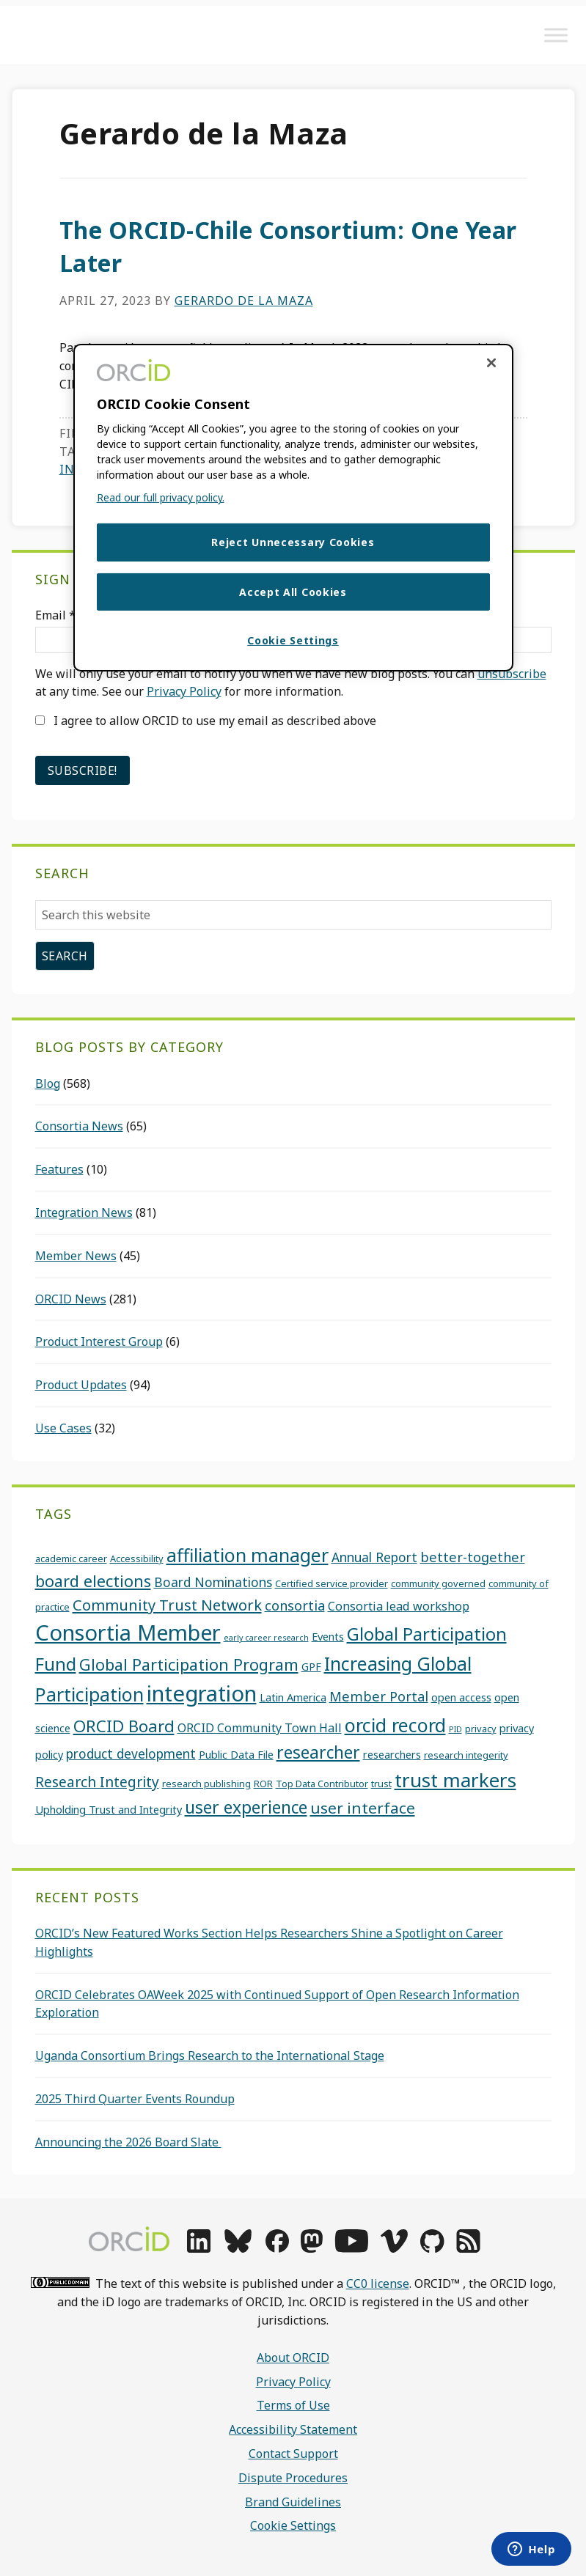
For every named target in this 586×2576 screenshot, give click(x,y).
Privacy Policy (184, 691)
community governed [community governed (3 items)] (438, 1583)
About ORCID (293, 2357)
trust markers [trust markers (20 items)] (455, 1780)
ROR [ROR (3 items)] (263, 1783)
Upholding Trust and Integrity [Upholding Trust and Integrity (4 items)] (108, 1809)
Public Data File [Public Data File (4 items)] (236, 1754)
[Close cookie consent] (491, 363)
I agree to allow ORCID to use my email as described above (205, 721)
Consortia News (79, 1126)
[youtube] (351, 2248)
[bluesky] (238, 2248)
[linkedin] (198, 2248)
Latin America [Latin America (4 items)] (293, 1697)
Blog (47, 1083)
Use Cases (63, 1428)
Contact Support (293, 2454)
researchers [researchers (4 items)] (392, 1754)
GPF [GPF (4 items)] (311, 1666)
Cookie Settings (293, 2525)
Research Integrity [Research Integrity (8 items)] (97, 1782)
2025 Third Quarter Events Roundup (135, 2099)
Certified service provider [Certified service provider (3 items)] (331, 1583)
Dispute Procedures (293, 2478)
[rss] (468, 2248)
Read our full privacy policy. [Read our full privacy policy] (160, 497)
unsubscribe (511, 674)
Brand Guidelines (293, 2502)
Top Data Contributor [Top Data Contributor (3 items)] (322, 1783)
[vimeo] (394, 2248)
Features (59, 1169)
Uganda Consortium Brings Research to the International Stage (209, 2055)
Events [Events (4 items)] (328, 1636)
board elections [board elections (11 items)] (93, 1580)
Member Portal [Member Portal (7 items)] (378, 1696)
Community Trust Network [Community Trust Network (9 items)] (167, 1605)
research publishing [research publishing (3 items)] (206, 1783)
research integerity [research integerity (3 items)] (466, 1755)
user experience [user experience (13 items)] (246, 1807)
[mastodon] (312, 2248)
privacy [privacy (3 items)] (481, 1728)
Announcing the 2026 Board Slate (128, 2142)
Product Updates (81, 1385)
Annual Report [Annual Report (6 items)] (374, 1557)
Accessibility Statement (293, 2429)
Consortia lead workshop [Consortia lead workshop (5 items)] (398, 1606)
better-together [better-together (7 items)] (472, 1557)
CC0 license (377, 2283)
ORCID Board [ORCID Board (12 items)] (124, 1726)
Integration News (84, 1212)
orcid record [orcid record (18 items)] (395, 1724)
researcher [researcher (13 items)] (318, 1752)
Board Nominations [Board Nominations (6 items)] (213, 1582)
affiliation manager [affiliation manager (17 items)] (247, 1554)
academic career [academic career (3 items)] (71, 1558)
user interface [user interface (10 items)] (362, 1807)
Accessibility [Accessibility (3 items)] (137, 1558)
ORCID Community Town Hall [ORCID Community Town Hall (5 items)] (259, 1728)
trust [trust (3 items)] (381, 1783)
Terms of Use (293, 2405)
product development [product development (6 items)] (131, 1753)
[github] (432, 2248)
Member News (76, 1256)
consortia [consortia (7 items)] (295, 1605)
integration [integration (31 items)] (202, 1693)
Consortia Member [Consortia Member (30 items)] (128, 1632)
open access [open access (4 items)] (461, 1697)
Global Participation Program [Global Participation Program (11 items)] (189, 1664)
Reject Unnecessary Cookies (292, 542)
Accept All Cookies (293, 592)
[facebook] (277, 2248)
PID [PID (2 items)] (455, 1729)
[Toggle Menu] (556, 35)
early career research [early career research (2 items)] (266, 1638)
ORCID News (70, 1299)
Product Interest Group (99, 1341)
